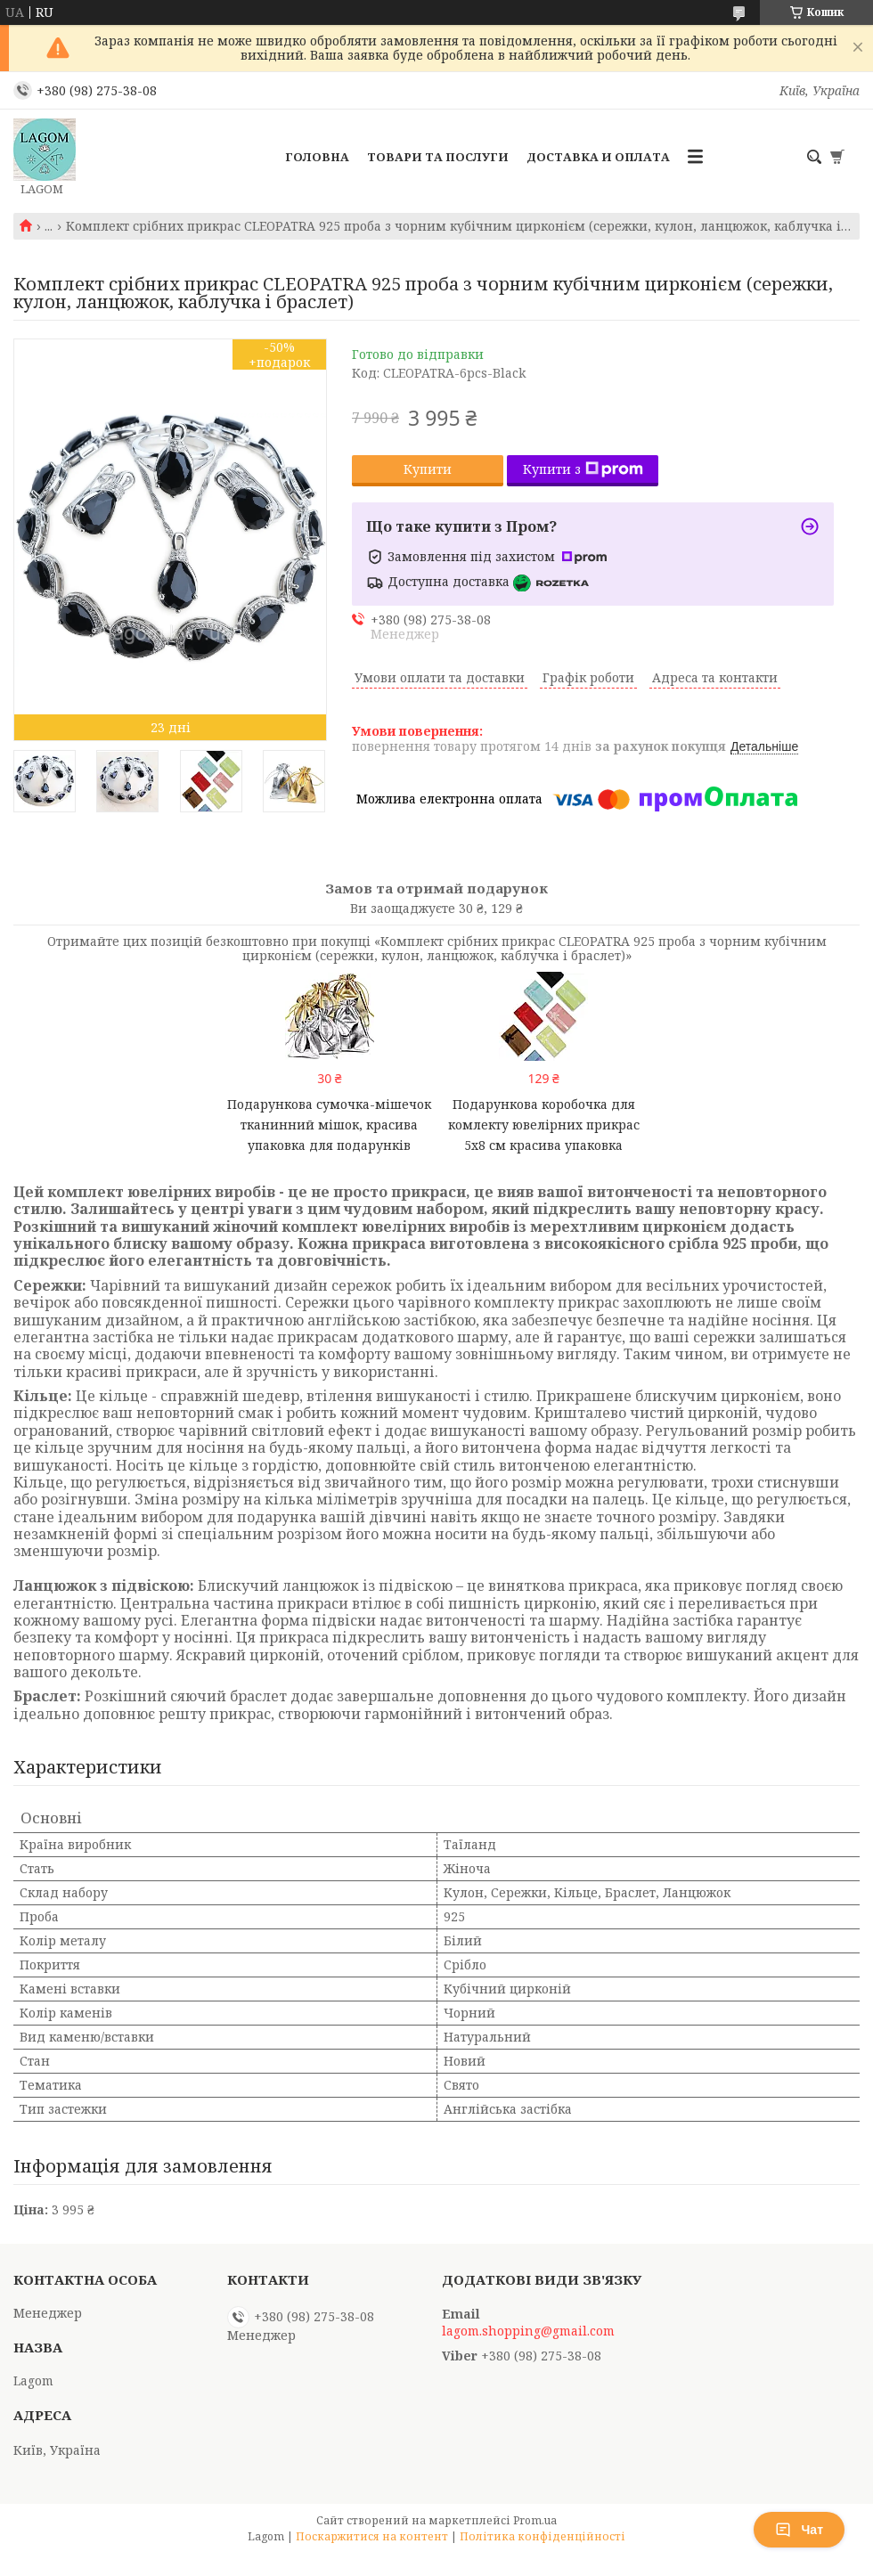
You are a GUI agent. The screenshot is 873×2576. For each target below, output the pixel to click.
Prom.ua (535, 2520)
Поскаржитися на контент (372, 2536)
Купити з (583, 469)
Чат (799, 2530)
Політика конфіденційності (542, 2536)
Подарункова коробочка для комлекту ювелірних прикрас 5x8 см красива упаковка (544, 1124)
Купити (428, 469)
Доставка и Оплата (598, 157)
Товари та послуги (438, 157)
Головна (317, 157)
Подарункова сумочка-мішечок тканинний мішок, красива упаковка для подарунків (329, 1124)
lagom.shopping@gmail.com (528, 2331)
